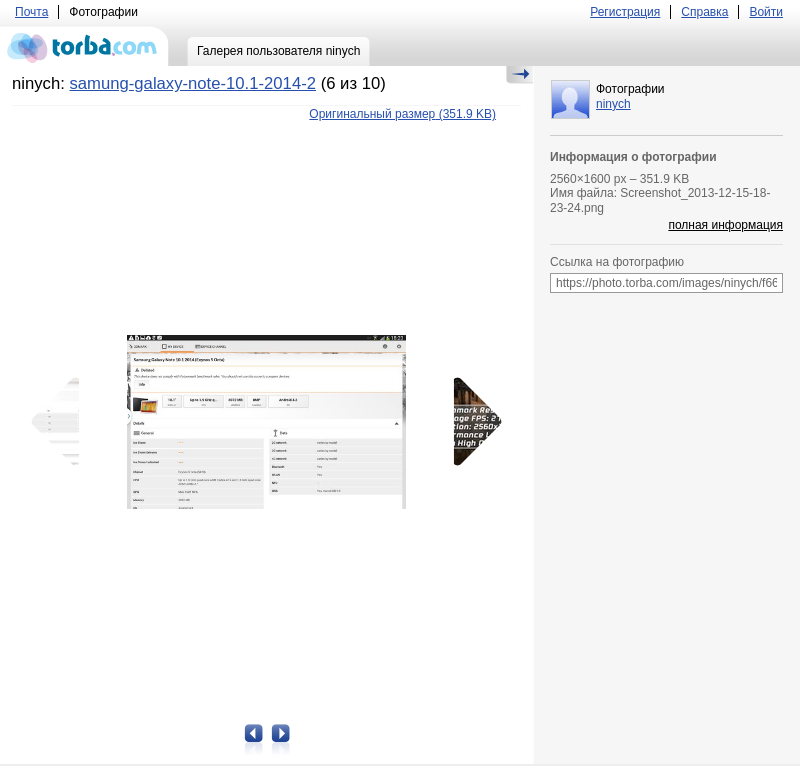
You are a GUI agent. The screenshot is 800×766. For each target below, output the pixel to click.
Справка (704, 12)
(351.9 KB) (402, 114)
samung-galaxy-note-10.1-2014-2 (192, 83)
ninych (613, 104)
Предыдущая (62, 422)
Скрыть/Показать (519, 75)
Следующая (471, 422)
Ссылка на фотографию (617, 262)
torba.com (84, 46)
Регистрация (625, 12)
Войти (766, 12)
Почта (31, 12)
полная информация (725, 225)
